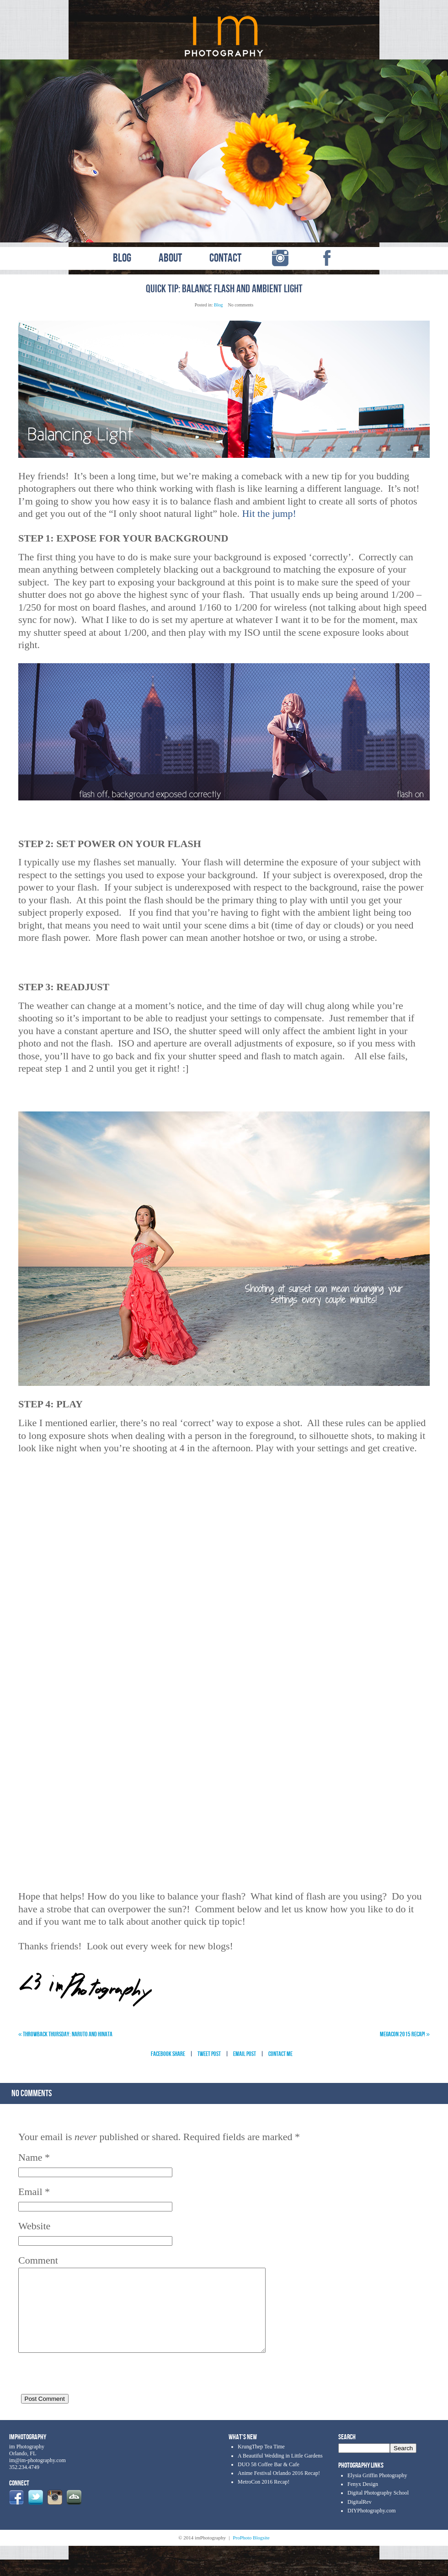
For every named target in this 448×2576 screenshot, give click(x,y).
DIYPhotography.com (371, 2527)
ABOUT (170, 258)
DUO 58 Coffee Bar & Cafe (268, 2481)
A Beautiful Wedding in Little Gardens (280, 2472)
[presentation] (87, 2390)
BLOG (122, 258)
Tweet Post (209, 2054)
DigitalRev (359, 2518)
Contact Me (280, 2054)
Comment (38, 2260)
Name (30, 2157)
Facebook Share (168, 2054)
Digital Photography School (378, 2509)
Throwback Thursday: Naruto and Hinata (65, 2034)
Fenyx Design (362, 2500)
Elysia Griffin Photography (377, 2492)
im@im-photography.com (37, 2477)
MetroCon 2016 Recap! (263, 2498)
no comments (31, 2093)
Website (34, 2226)
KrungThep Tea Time (261, 2463)
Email (30, 2191)
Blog (218, 304)
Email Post (244, 2054)
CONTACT (225, 258)
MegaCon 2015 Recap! (405, 2034)
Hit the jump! (269, 513)
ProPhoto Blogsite (251, 2554)
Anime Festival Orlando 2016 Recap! (279, 2489)
